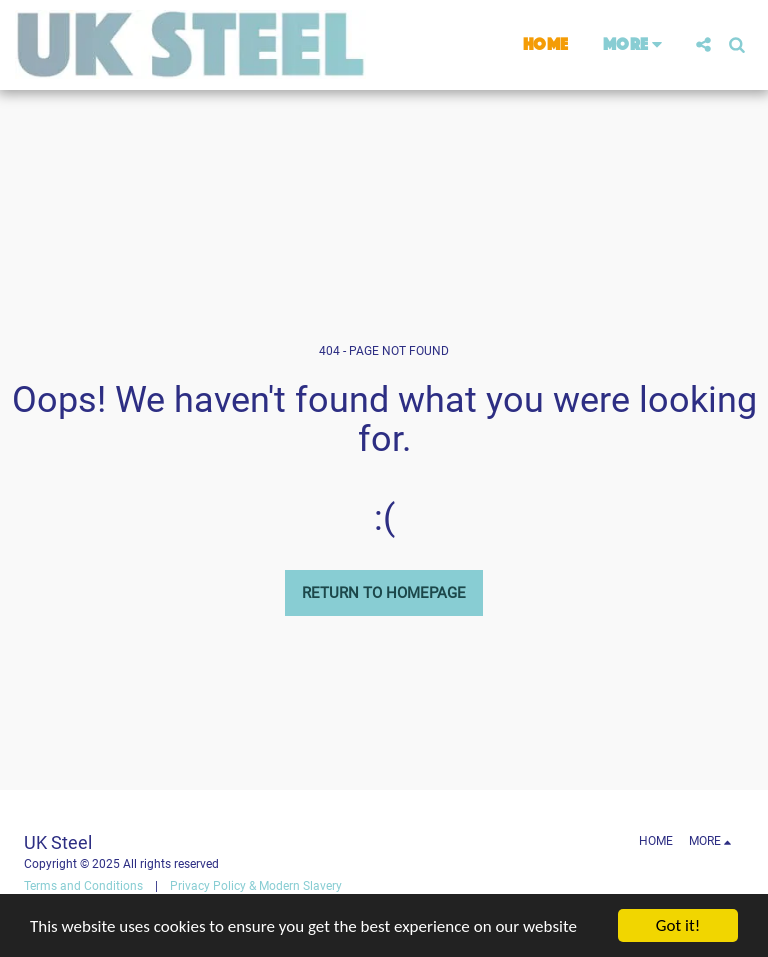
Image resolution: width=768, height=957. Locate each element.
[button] (703, 44)
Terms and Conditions (83, 886)
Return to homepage (384, 593)
